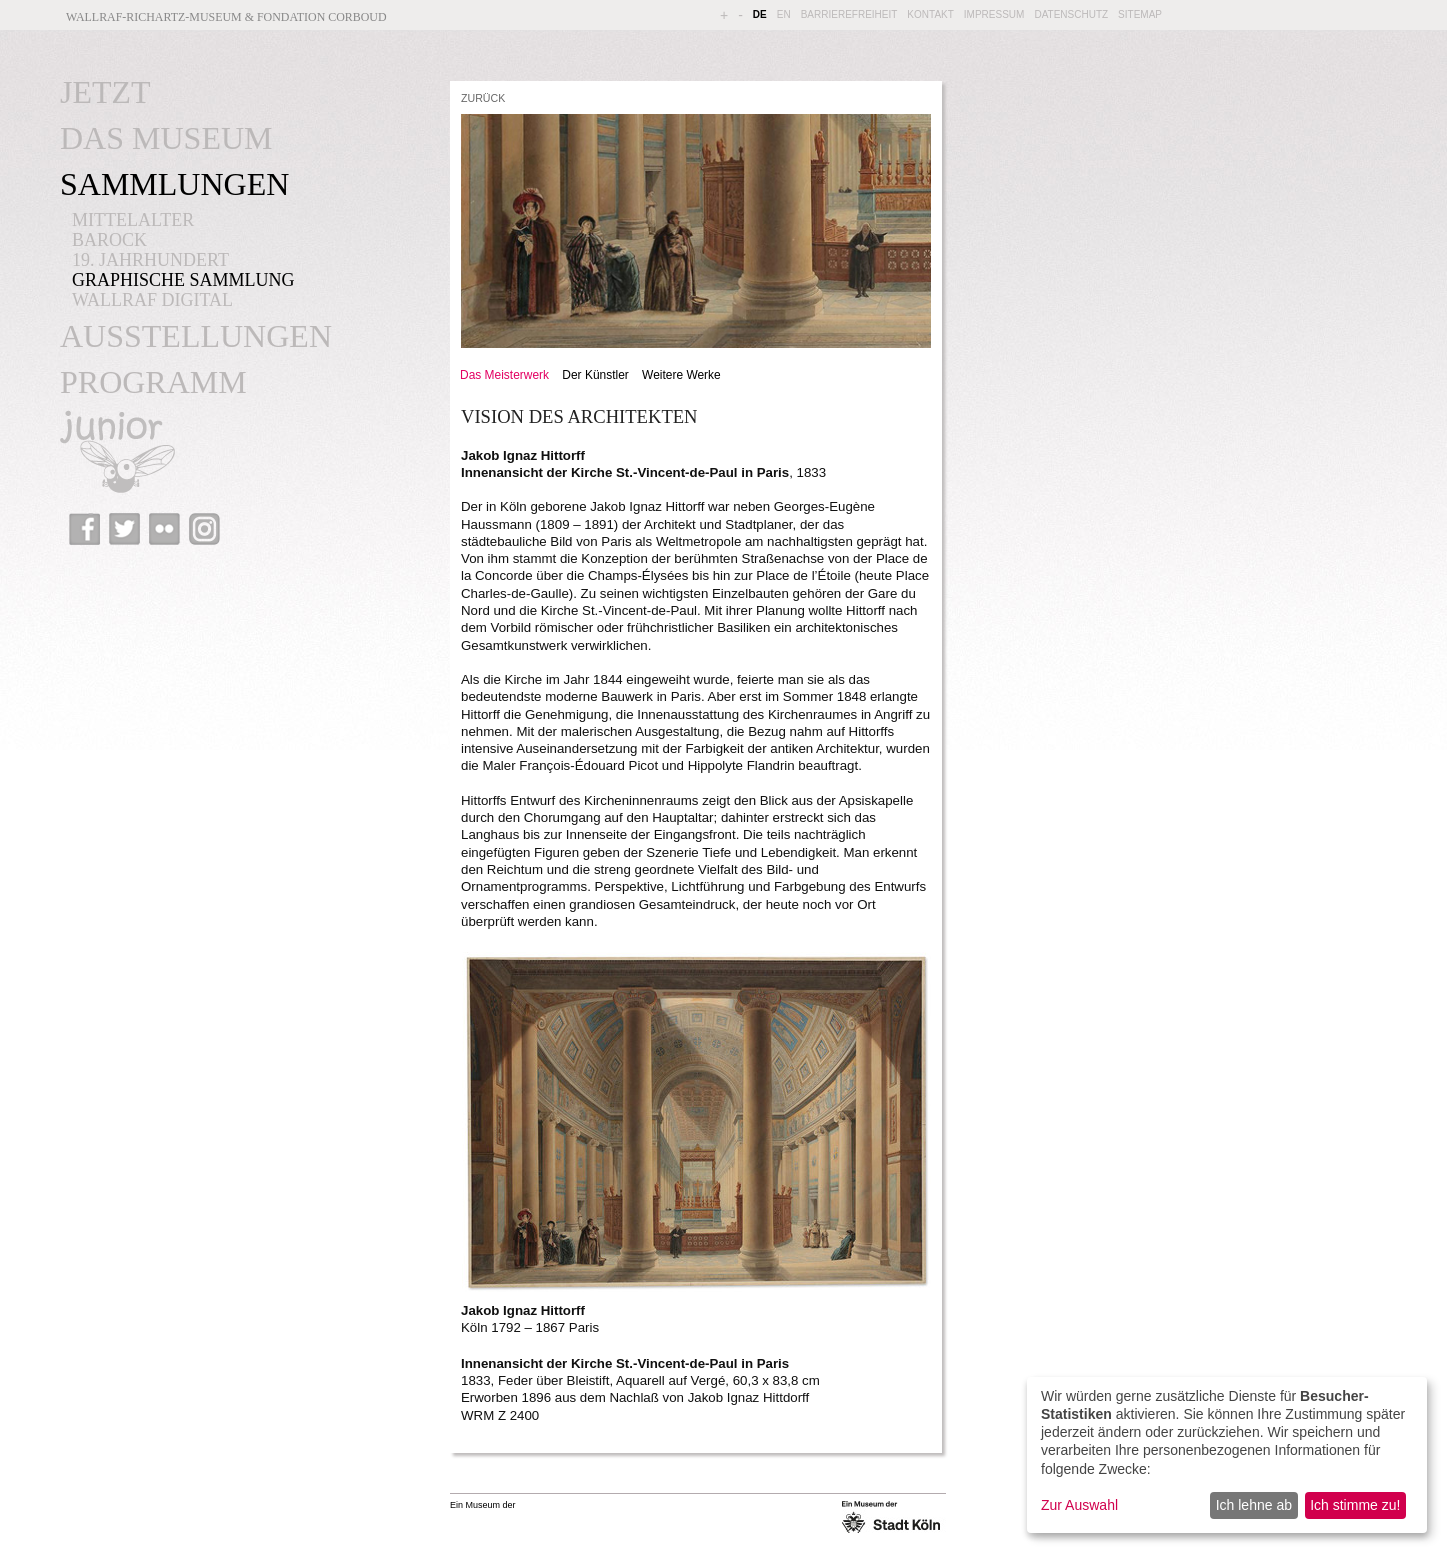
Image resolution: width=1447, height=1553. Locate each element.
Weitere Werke (681, 375)
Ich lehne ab (1254, 1505)
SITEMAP (1140, 14)
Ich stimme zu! (1355, 1505)
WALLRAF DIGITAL (152, 300)
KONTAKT (930, 14)
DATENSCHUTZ (1071, 14)
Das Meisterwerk (504, 375)
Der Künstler (595, 375)
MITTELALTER (133, 220)
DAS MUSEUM (166, 138)
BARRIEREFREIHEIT (849, 14)
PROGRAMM (153, 382)
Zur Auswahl (1079, 1505)
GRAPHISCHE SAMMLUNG (183, 280)
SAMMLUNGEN (174, 184)
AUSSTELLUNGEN (196, 336)
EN (784, 14)
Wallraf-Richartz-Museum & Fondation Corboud (226, 17)
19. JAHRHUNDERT (150, 260)
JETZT (105, 92)
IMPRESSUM (994, 14)
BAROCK (109, 240)
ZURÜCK (483, 98)
